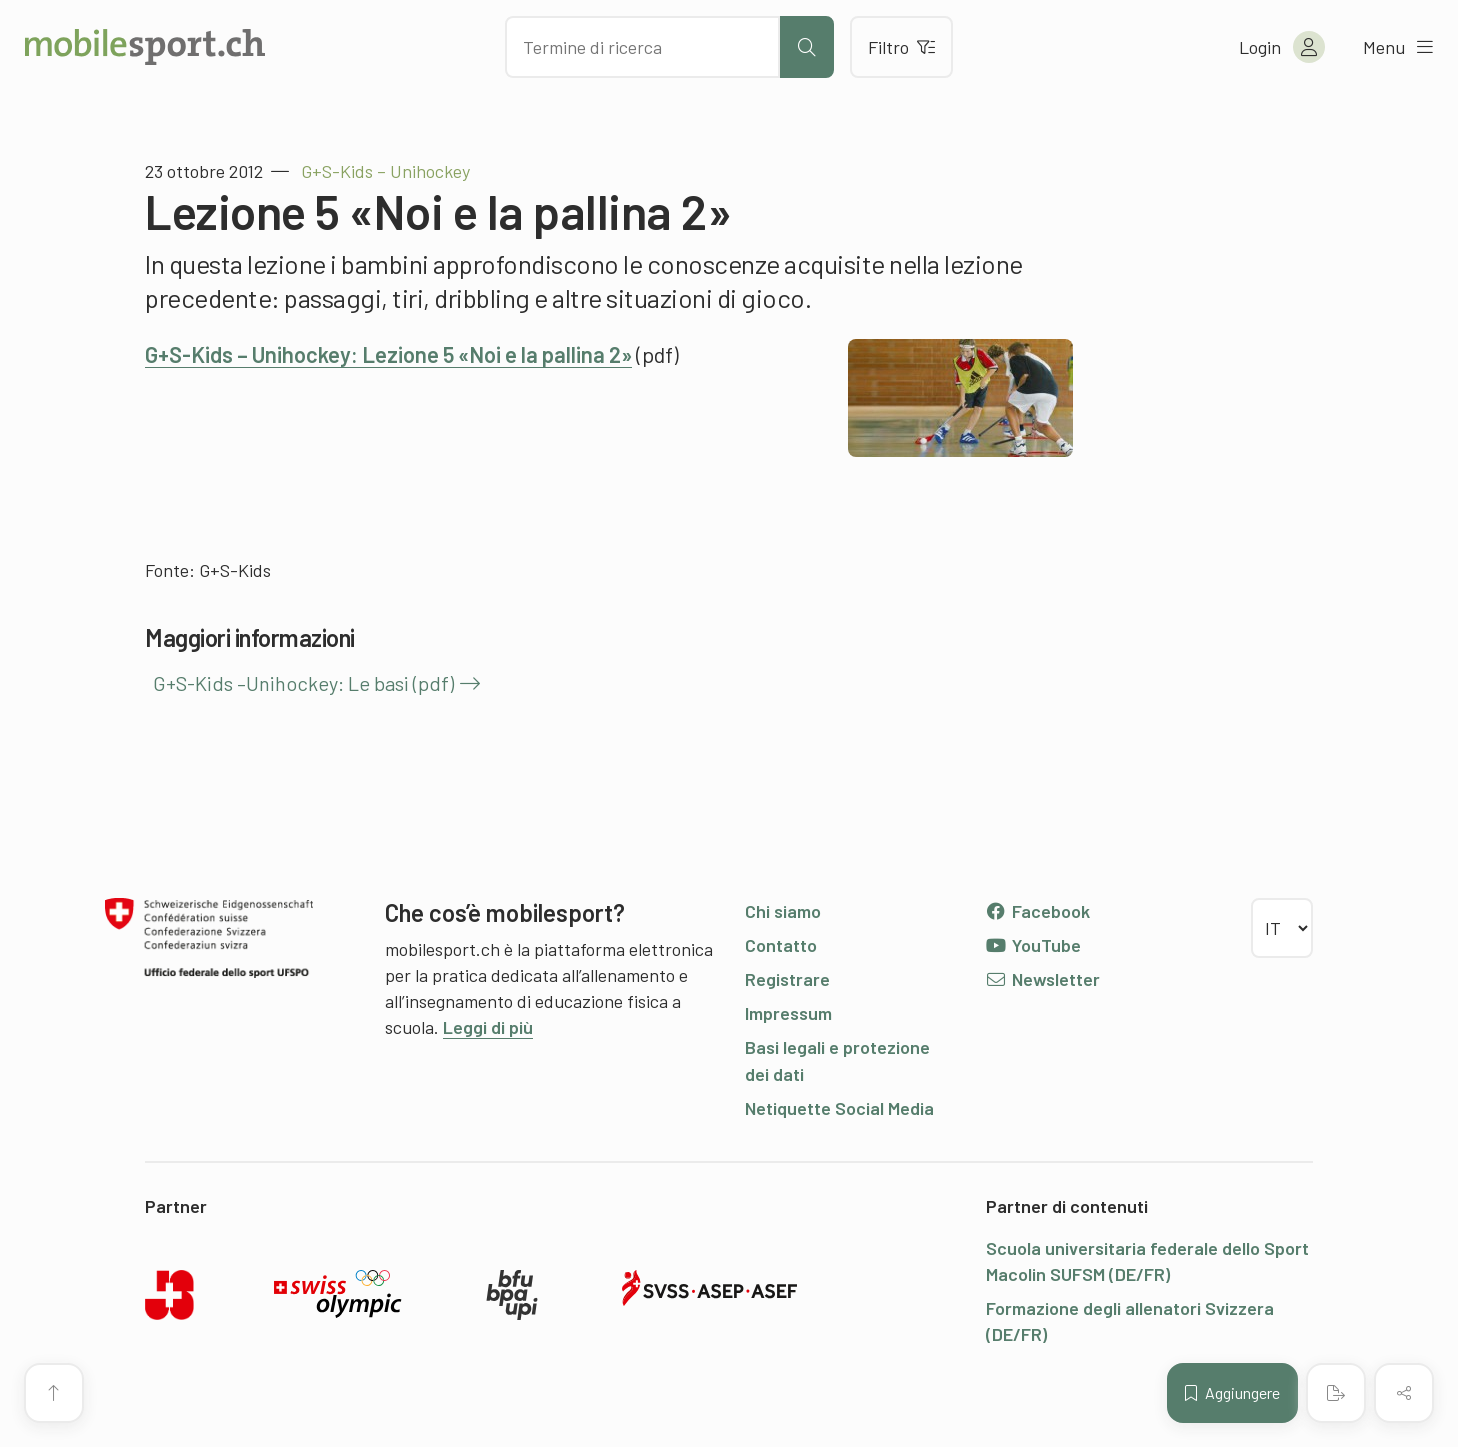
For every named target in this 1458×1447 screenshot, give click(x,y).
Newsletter (1042, 979)
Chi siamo (783, 911)
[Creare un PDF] (1336, 1393)
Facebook (1037, 911)
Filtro (901, 47)
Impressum (788, 1013)
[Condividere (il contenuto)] (1404, 1393)
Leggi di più (488, 1027)
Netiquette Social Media (839, 1108)
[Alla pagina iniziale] (145, 47)
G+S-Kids (235, 570)
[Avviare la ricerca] (807, 47)
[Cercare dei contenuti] (642, 47)
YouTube (1033, 945)
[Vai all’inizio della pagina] (54, 1393)
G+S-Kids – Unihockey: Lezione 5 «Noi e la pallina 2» (388, 354)
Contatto (781, 945)
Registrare (787, 979)
